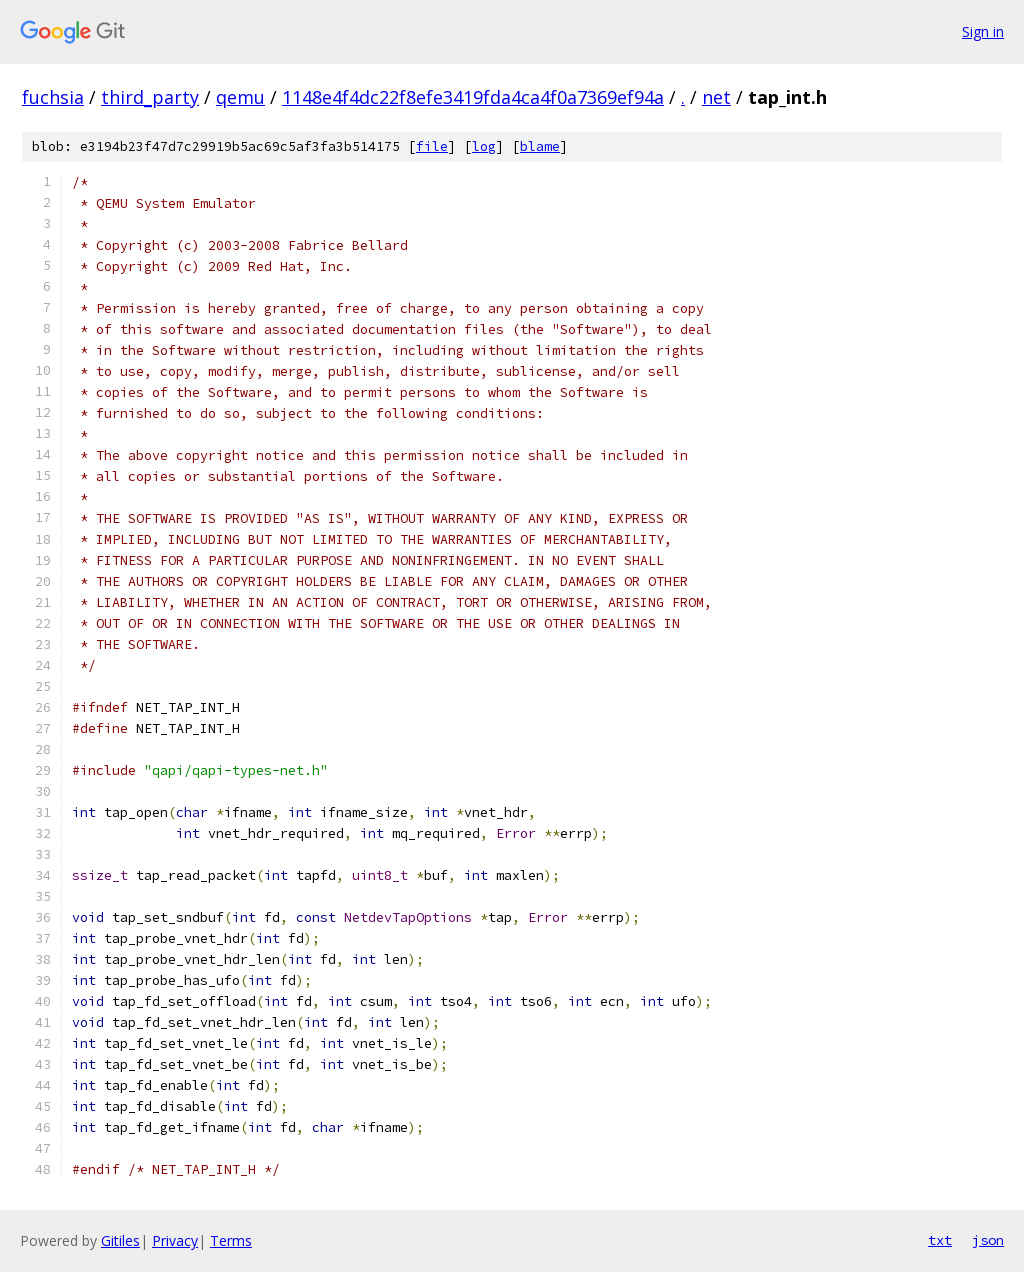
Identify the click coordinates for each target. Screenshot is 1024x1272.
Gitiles (120, 1240)
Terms (231, 1240)
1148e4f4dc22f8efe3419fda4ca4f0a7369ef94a (473, 97)
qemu (240, 97)
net (716, 97)
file (432, 146)
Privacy (175, 1240)
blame (540, 146)
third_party (150, 97)
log (484, 146)
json (988, 1240)
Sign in (983, 31)
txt (940, 1240)
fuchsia (53, 97)
